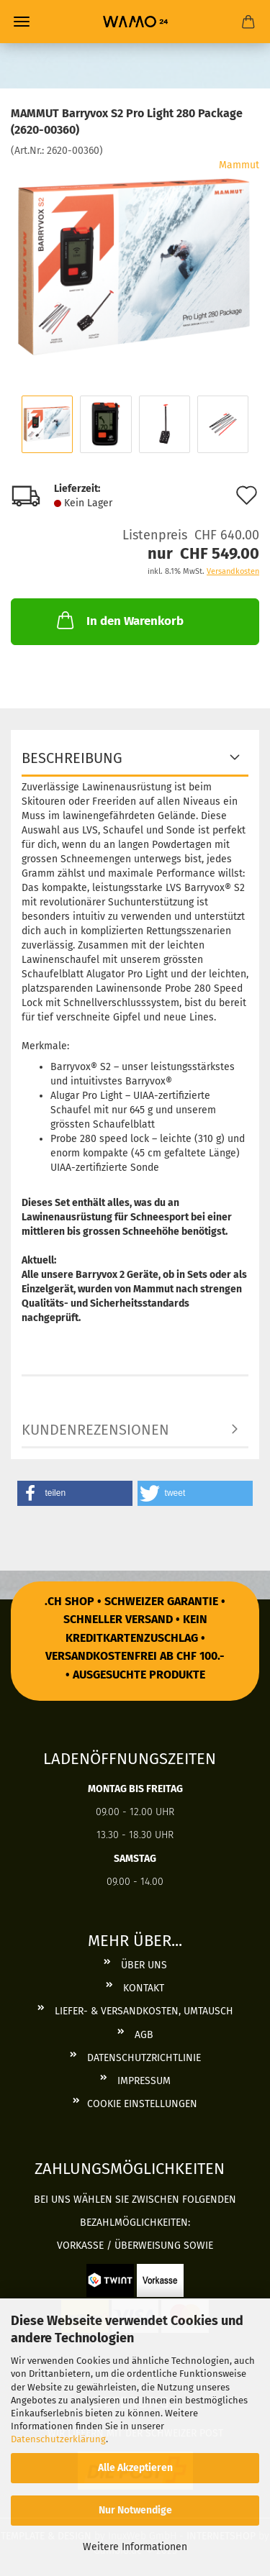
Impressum (142, 2081)
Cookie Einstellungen (142, 2104)
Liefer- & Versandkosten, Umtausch (142, 2011)
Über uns (142, 1965)
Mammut (239, 165)
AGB (142, 2035)
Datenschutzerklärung (58, 2439)
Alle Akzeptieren (135, 2468)
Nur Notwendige (135, 2510)
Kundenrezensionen (95, 1429)
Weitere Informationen (135, 2547)
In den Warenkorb (119, 619)
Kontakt (142, 1988)
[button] (74, 1493)
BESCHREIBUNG (72, 758)
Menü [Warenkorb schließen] (22, 21)
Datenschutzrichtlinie (142, 2058)
